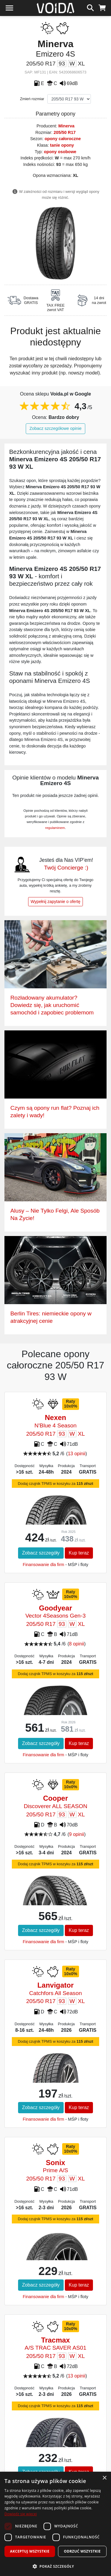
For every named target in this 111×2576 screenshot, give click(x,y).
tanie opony (62, 145)
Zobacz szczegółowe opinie (56, 428)
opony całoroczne (63, 138)
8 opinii (76, 1643)
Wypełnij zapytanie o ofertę (56, 901)
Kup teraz (79, 1552)
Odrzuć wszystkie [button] (82, 2551)
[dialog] (55, 2524)
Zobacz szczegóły (40, 1552)
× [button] (104, 2478)
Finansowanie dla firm (43, 1564)
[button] (55, 2566)
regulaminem (55, 828)
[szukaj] (90, 7)
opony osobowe (60, 151)
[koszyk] (102, 7)
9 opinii (76, 1834)
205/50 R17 (64, 132)
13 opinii (77, 1453)
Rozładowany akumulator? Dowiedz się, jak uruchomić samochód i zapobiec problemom (52, 1005)
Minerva (66, 126)
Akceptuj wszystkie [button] (29, 2551)
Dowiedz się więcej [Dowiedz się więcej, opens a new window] (20, 2513)
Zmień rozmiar (32, 99)
